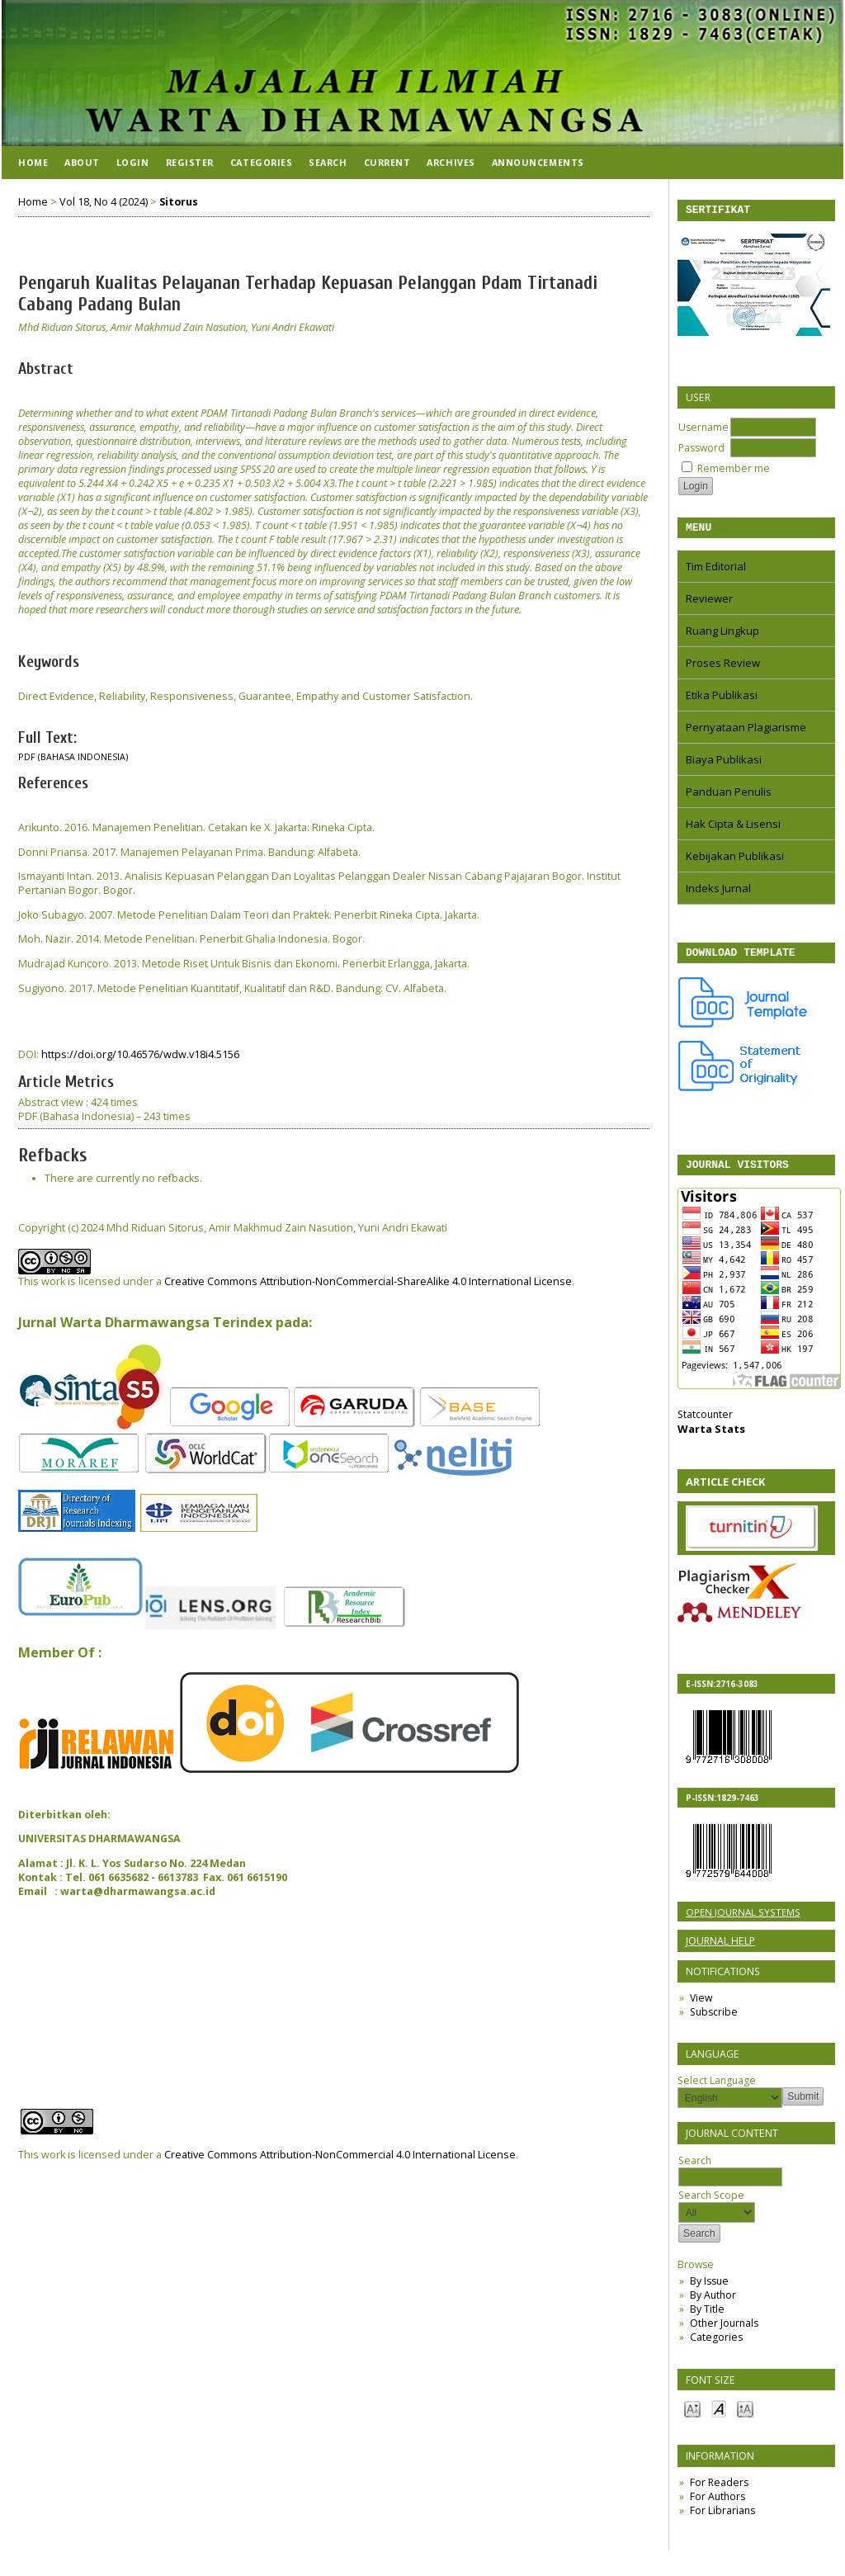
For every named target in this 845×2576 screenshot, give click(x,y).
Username (703, 430)
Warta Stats (711, 1438)
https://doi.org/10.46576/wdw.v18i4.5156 (140, 1054)
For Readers (719, 2492)
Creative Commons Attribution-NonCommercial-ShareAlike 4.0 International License (368, 1281)
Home (33, 162)
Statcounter (705, 1424)
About (82, 162)
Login (132, 162)
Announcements (538, 162)
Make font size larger (745, 2417)
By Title (707, 2319)
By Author (713, 2305)
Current (387, 162)
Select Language (716, 2090)
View (701, 2008)
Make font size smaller (692, 2417)
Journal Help (720, 1951)
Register (190, 162)
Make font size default (718, 2417)
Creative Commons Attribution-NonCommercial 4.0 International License (340, 2155)
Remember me (733, 471)
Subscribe (714, 2022)
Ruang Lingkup (722, 635)
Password (701, 450)
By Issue (709, 2291)
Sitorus (178, 202)
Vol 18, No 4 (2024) (103, 202)
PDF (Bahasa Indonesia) (73, 757)
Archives (450, 162)
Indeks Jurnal (718, 893)
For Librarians (722, 2520)
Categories (716, 2347)
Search (730, 2178)
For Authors (717, 2506)
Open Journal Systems (743, 1922)
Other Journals (724, 2333)
